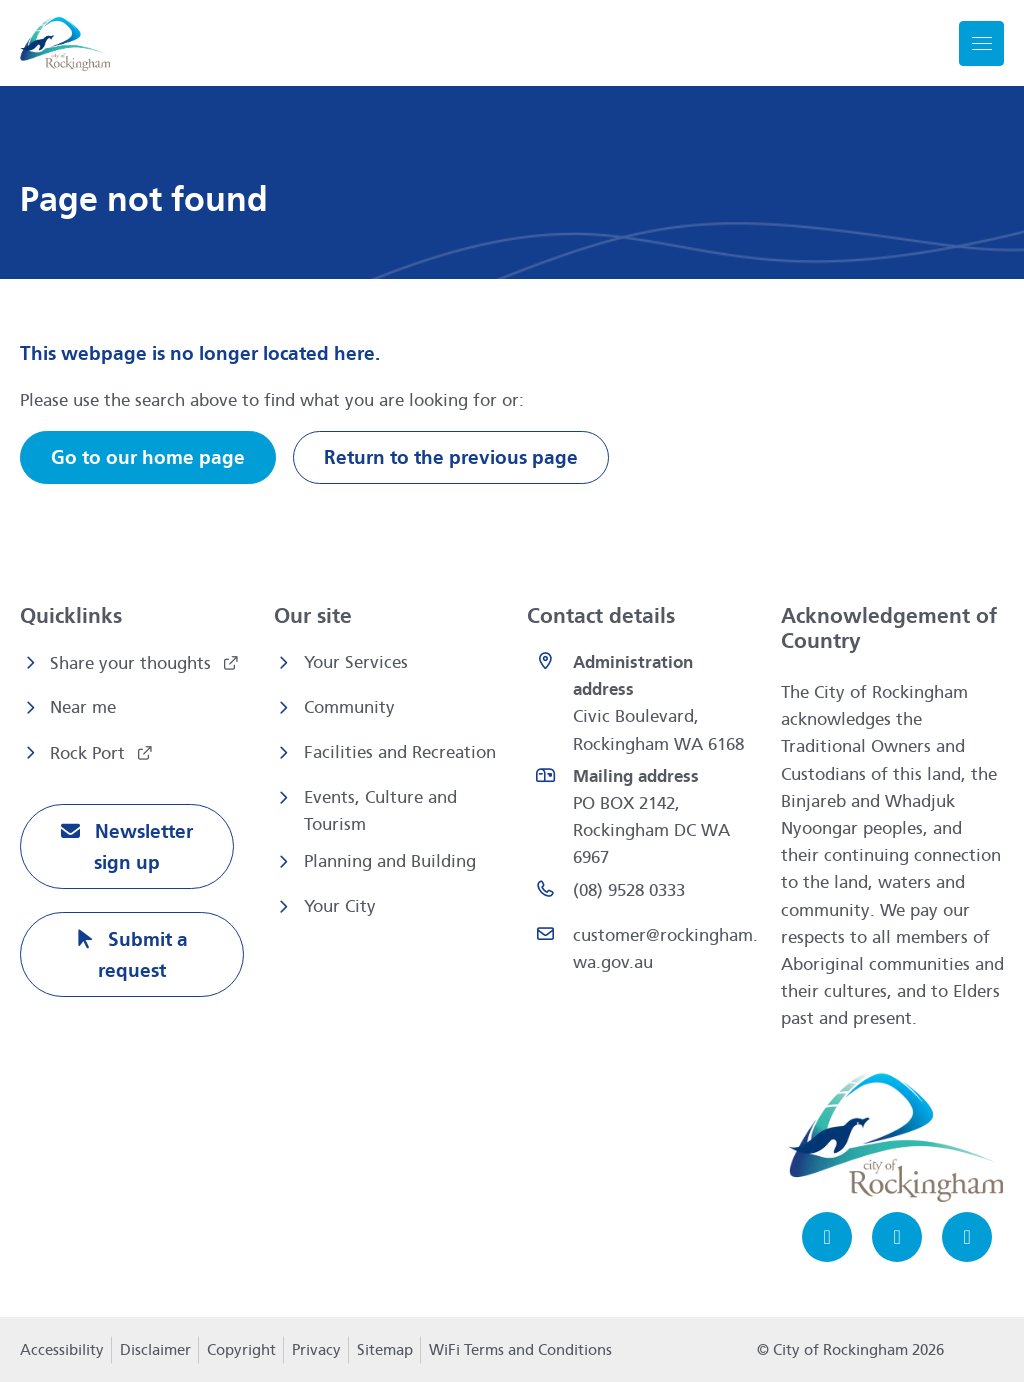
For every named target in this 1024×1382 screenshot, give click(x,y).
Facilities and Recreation (400, 752)
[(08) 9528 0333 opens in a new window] (643, 894)
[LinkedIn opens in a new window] (967, 1237)
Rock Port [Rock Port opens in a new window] (90, 753)
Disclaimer (155, 1350)
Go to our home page (148, 457)
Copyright (241, 1350)
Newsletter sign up (141, 847)
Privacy (316, 1356)
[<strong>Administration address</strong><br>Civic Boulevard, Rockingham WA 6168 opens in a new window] (643, 703)
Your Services (356, 662)
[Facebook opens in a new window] (827, 1237)
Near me (83, 707)
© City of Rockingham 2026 (850, 1350)
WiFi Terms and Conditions (520, 1350)
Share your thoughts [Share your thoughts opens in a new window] (133, 663)
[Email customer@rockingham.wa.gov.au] (643, 949)
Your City (340, 906)
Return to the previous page (451, 457)
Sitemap (385, 1350)
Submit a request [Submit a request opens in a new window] (143, 955)
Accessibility (62, 1350)
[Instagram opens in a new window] (897, 1237)
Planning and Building (390, 861)
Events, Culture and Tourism (380, 811)
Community (349, 707)
